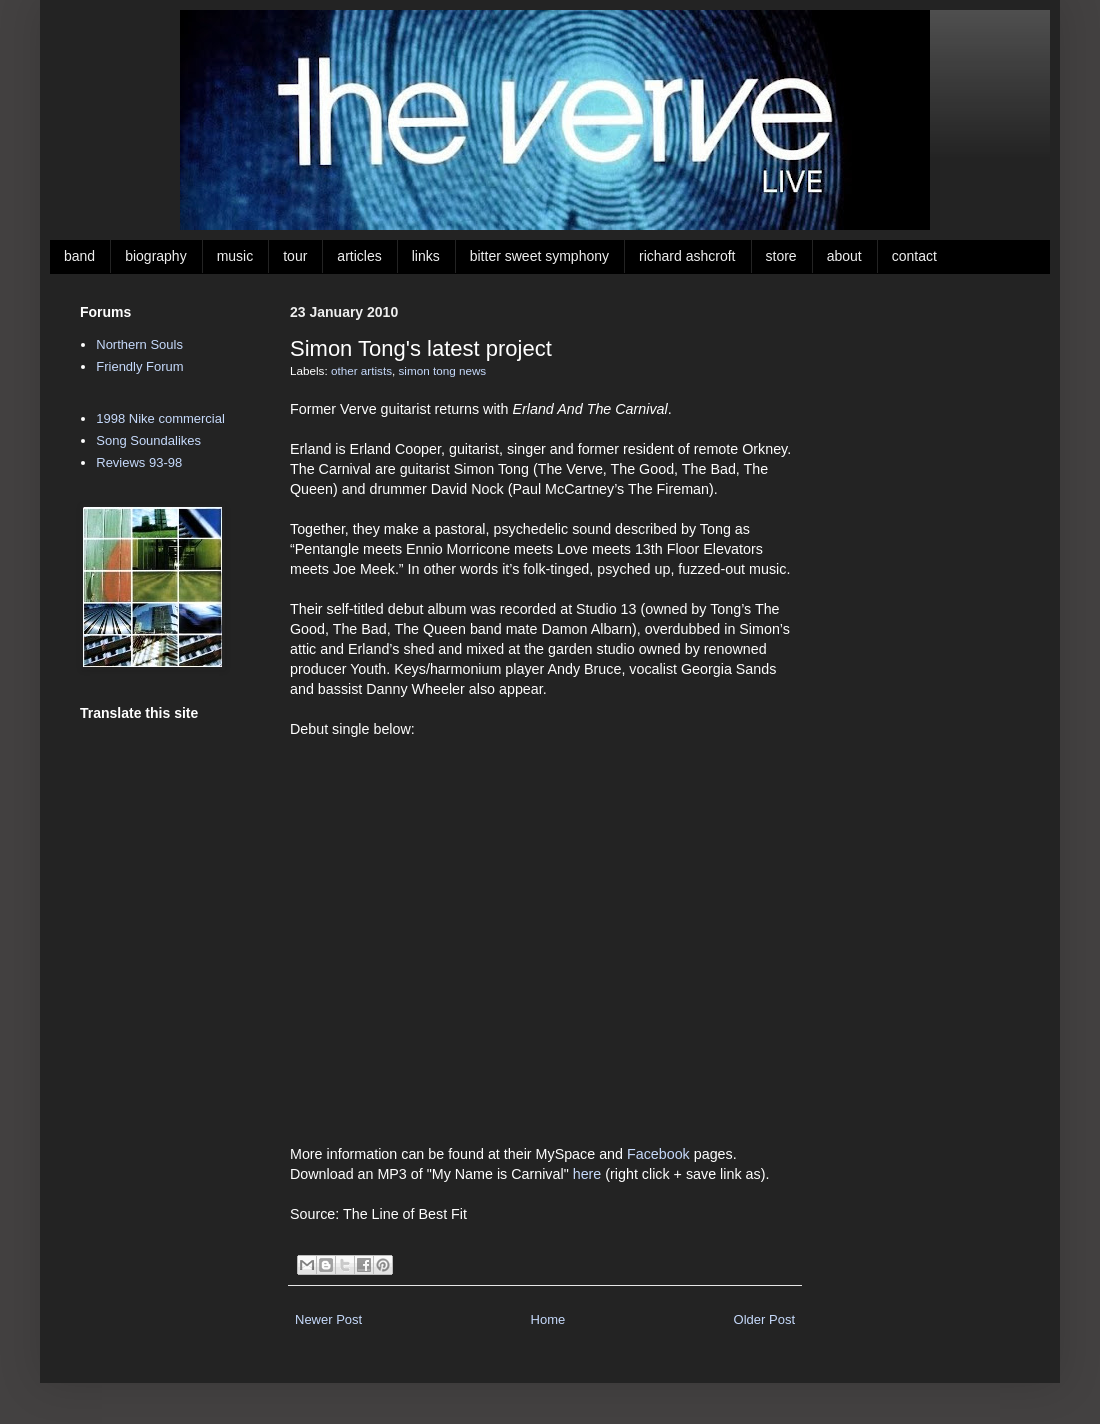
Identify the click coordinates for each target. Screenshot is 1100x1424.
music (235, 256)
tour (295, 256)
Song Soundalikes (148, 440)
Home (548, 1319)
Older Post (764, 1319)
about (844, 256)
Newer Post (328, 1319)
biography (156, 256)
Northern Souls (139, 344)
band (79, 256)
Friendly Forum (139, 366)
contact (914, 256)
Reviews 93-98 (139, 462)
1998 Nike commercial (160, 418)
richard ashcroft (687, 256)
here (587, 1174)
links (426, 256)
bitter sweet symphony (539, 256)
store (781, 256)
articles (359, 256)
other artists (361, 370)
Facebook (658, 1154)
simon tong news (443, 370)
